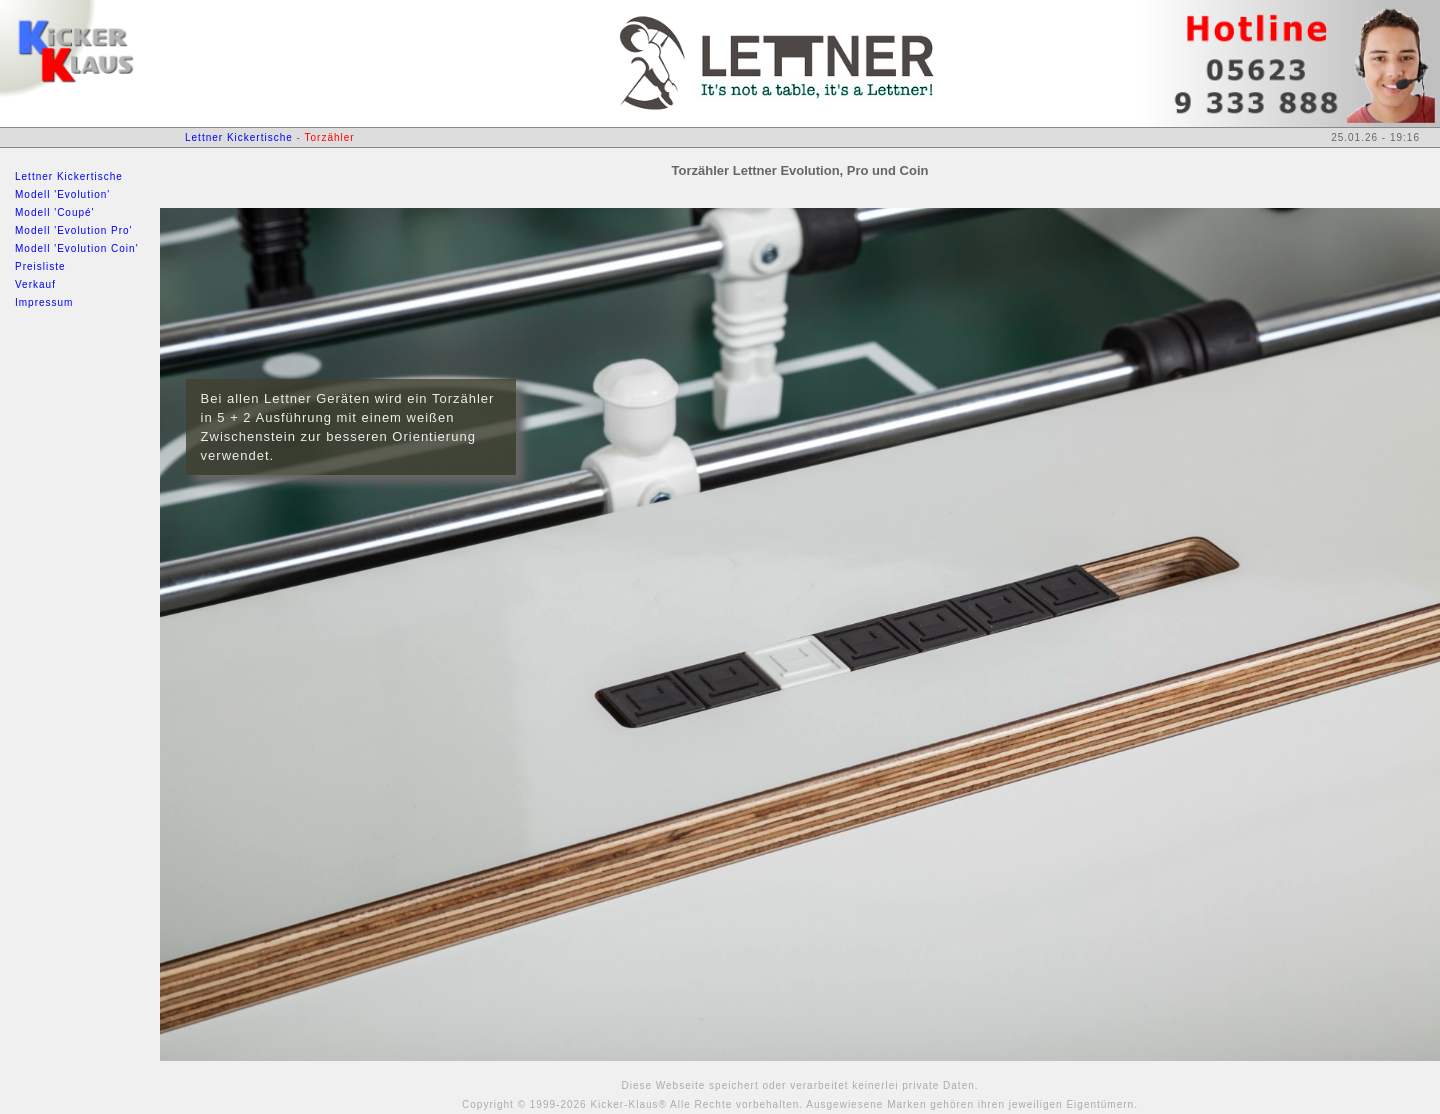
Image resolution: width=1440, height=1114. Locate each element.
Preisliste (40, 266)
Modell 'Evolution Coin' (77, 248)
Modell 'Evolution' (62, 194)
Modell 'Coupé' (55, 212)
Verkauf (35, 284)
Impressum (44, 302)
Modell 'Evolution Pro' (74, 230)
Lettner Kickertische (69, 176)
